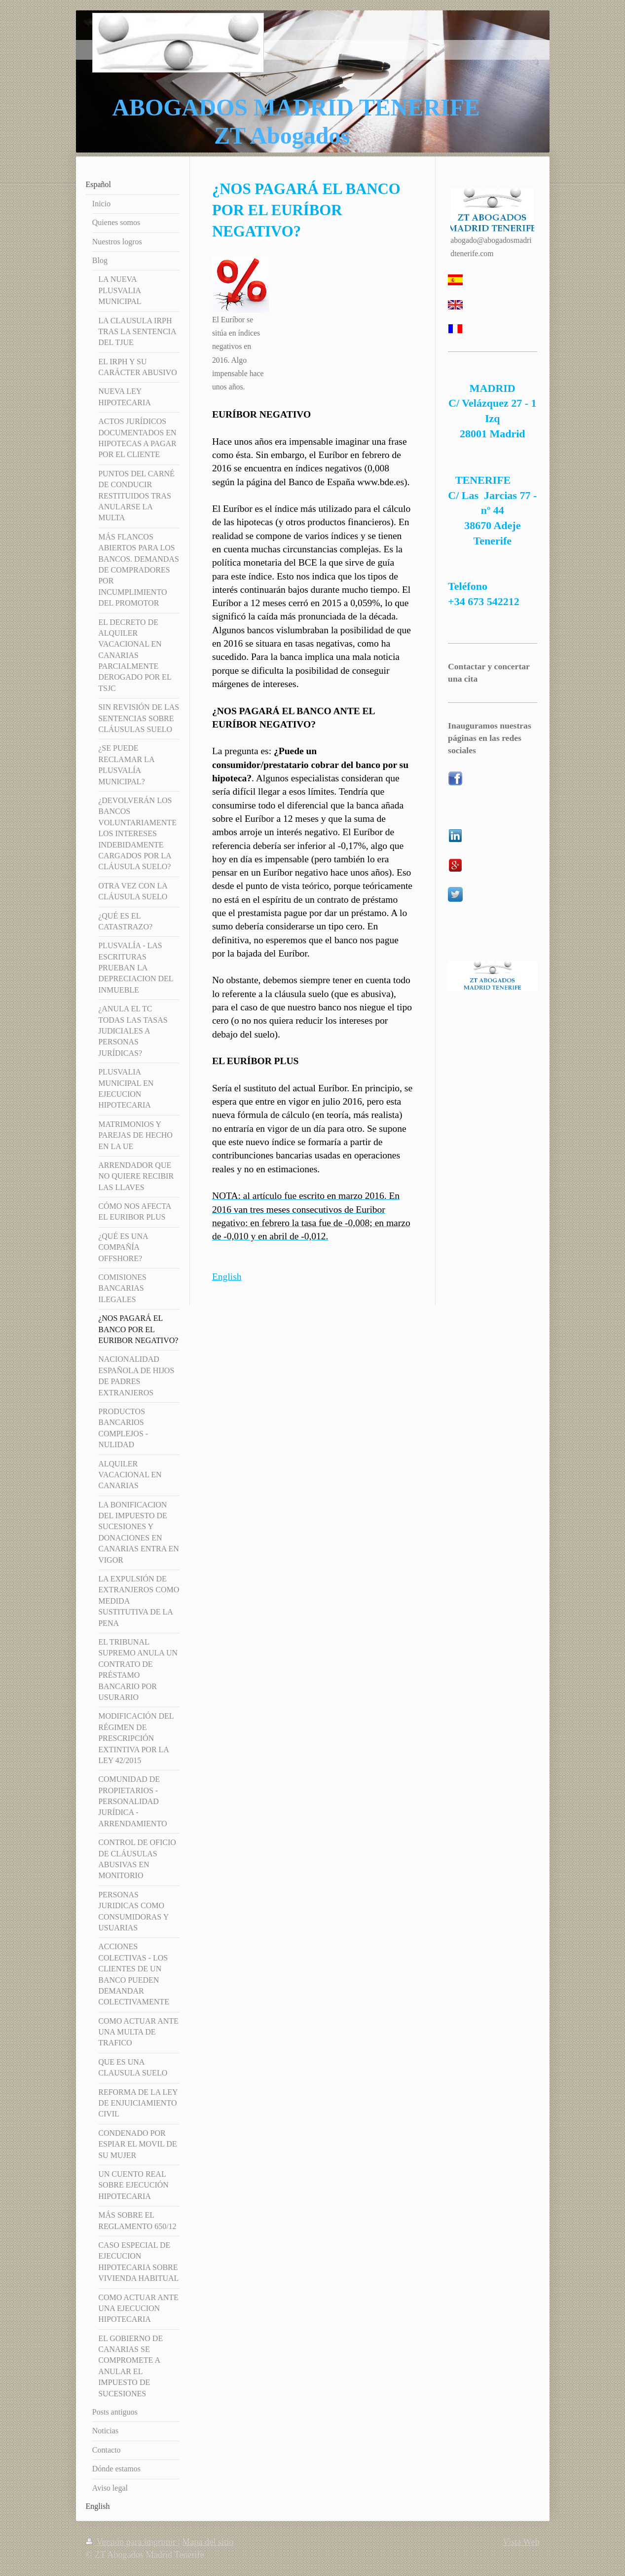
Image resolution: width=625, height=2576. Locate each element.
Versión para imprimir (132, 2542)
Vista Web (521, 2542)
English (227, 1276)
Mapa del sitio (207, 2542)
